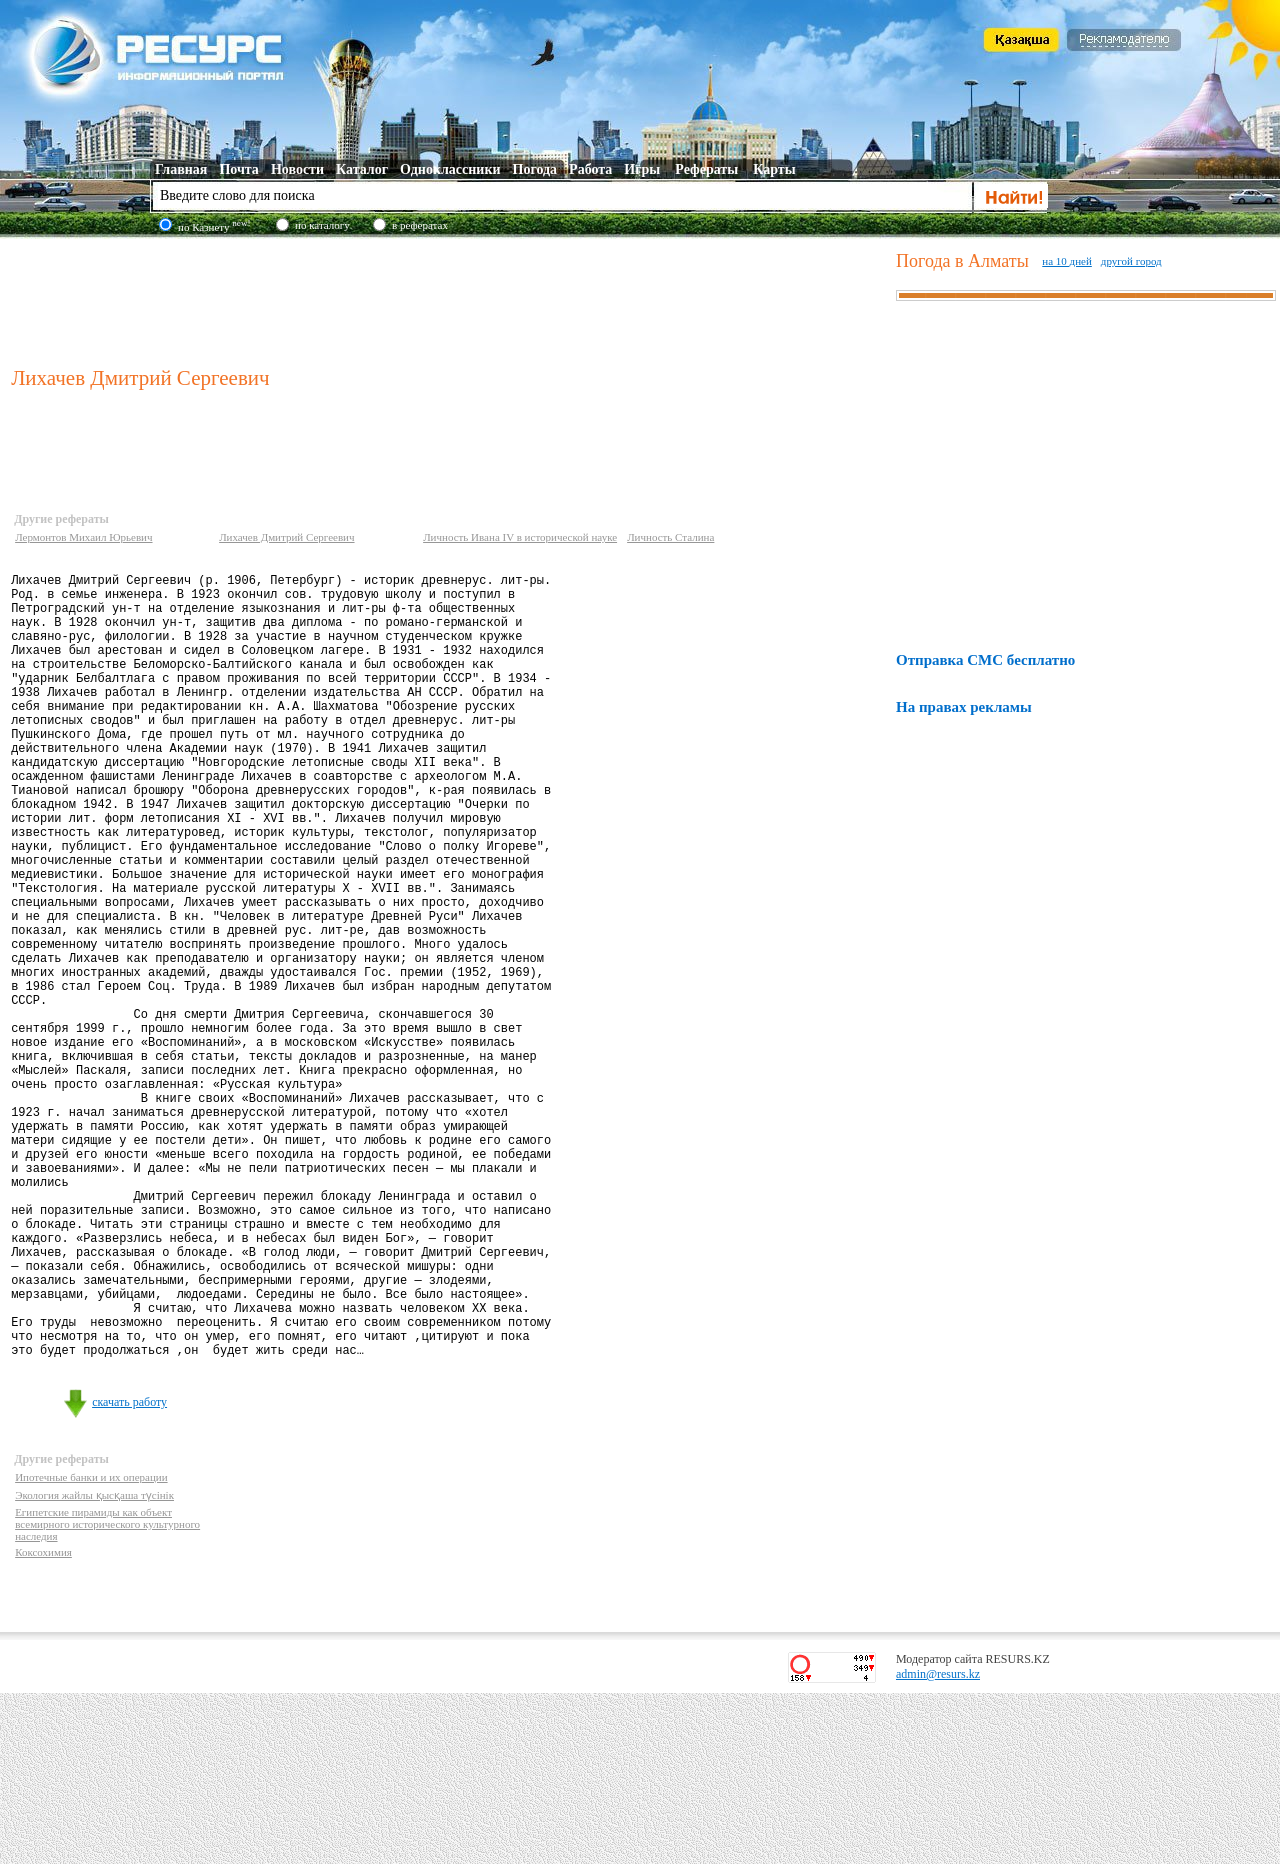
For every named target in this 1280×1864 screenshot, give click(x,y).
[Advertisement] (449, 299)
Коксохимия (43, 1723)
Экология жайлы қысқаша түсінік (94, 1666)
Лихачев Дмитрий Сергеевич (286, 537)
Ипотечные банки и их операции (91, 1648)
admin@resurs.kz (938, 1845)
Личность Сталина (670, 537)
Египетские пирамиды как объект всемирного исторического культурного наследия (107, 1695)
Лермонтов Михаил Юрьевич (83, 537)
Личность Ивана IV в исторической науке (520, 537)
